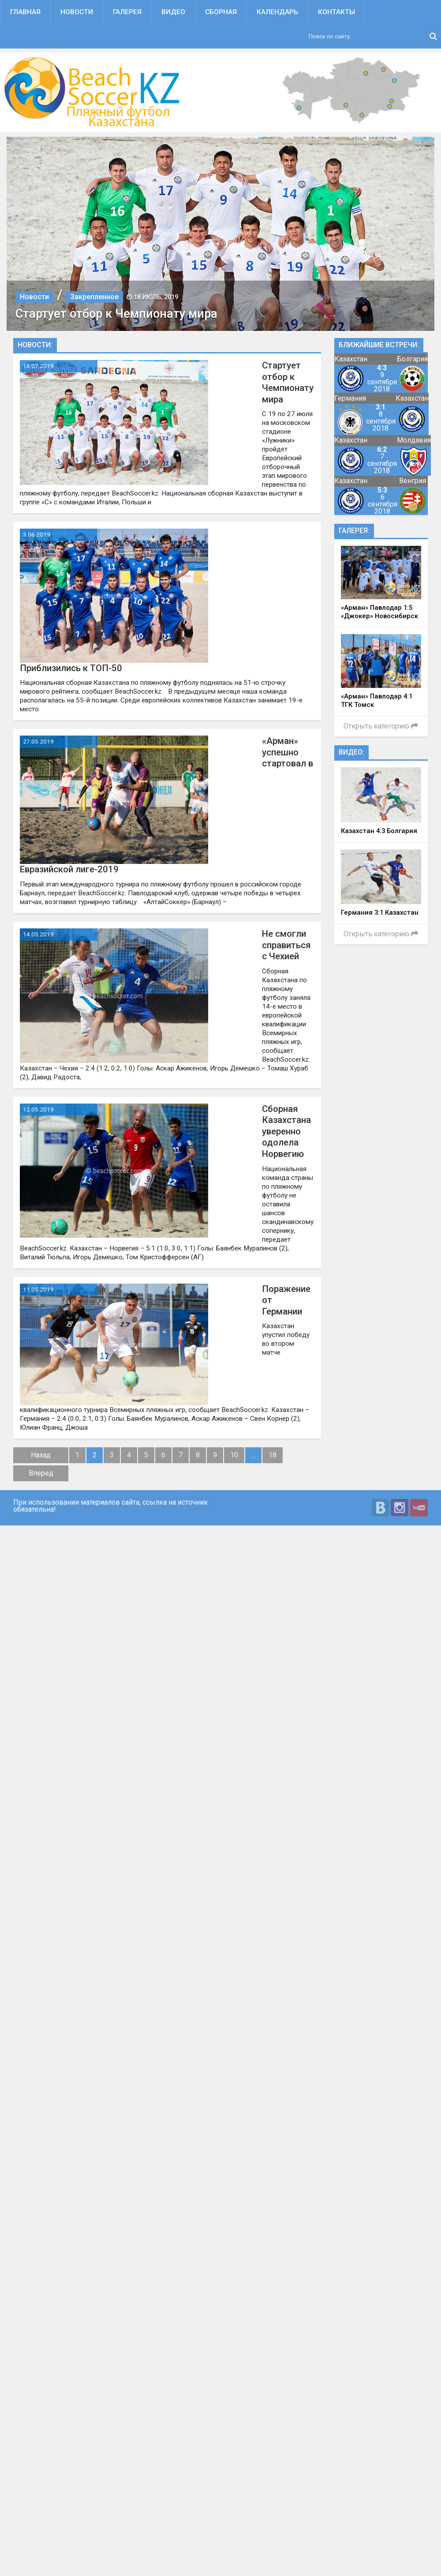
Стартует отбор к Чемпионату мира (116, 314)
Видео (173, 12)
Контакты (336, 12)
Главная (25, 12)
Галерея (127, 12)
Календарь (277, 12)
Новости (76, 12)
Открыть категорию (381, 726)
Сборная (221, 12)
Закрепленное (94, 297)
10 (234, 1455)
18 (273, 1455)
